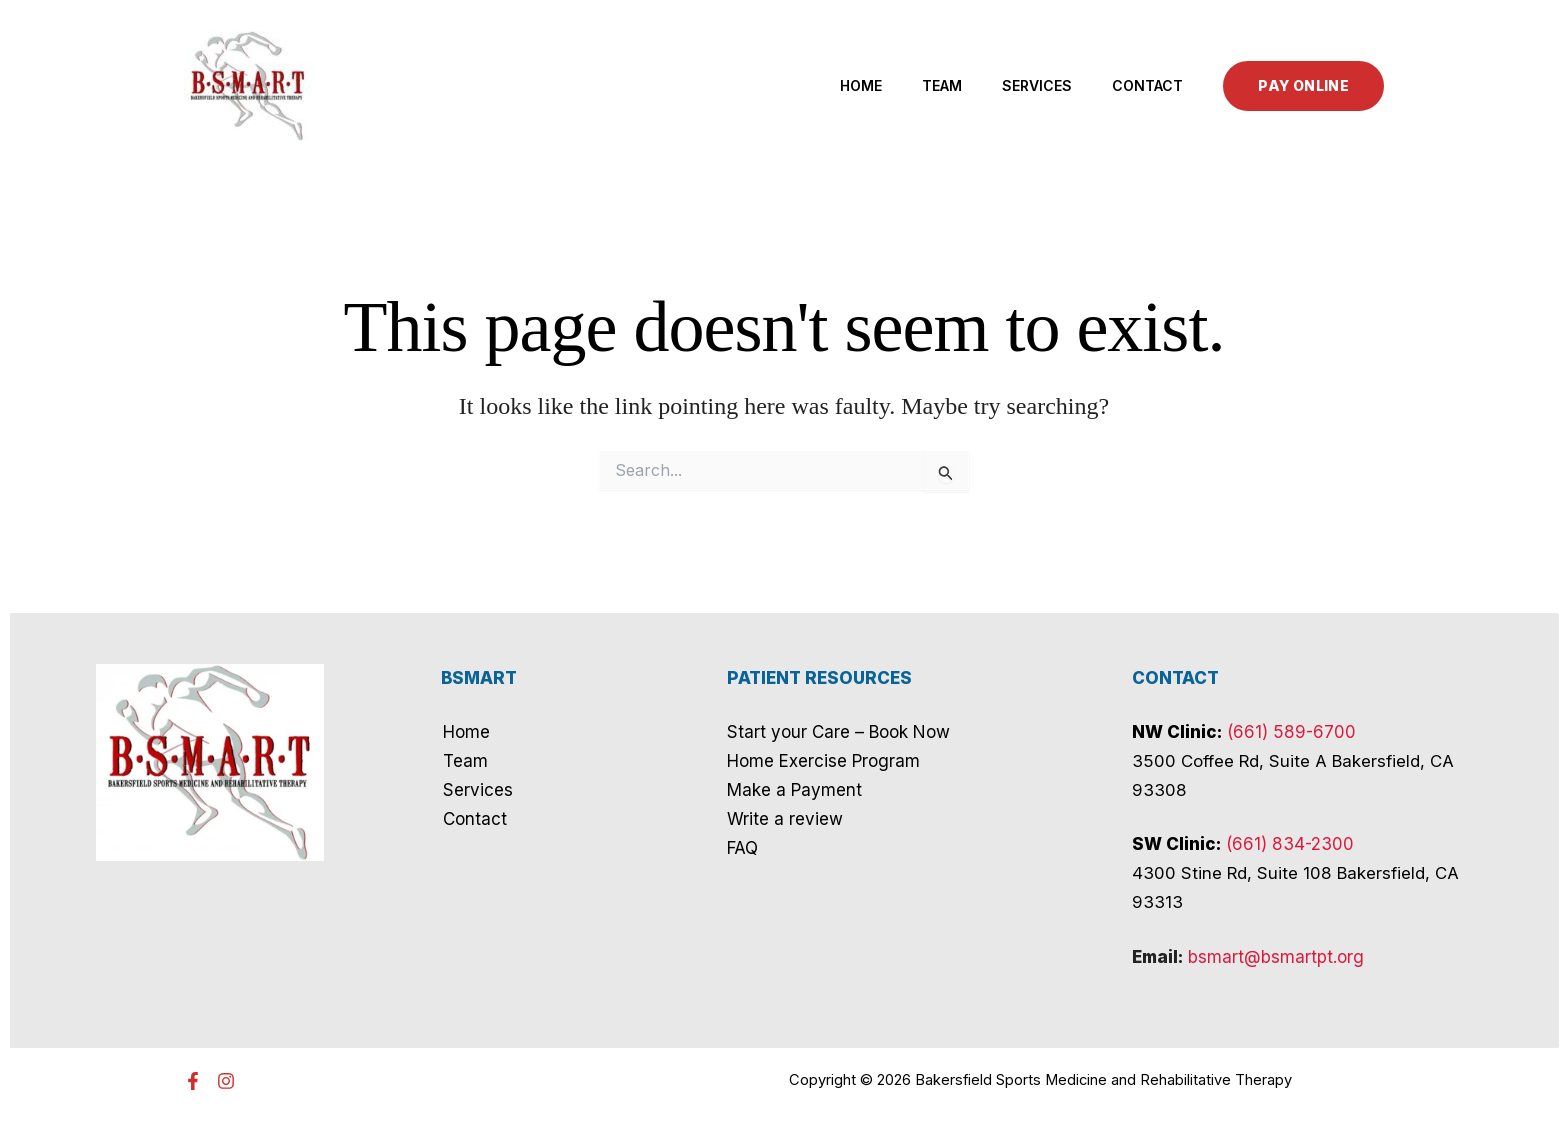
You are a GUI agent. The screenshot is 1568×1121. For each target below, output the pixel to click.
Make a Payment (794, 790)
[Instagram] (226, 1081)
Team (942, 85)
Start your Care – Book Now (838, 732)
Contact (1147, 85)
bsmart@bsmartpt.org (1276, 957)
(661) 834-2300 (1290, 844)
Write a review (785, 819)
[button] (1303, 86)
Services (1037, 85)
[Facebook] (193, 1081)
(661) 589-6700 (1291, 732)
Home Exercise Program (823, 761)
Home (861, 85)
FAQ (742, 848)
